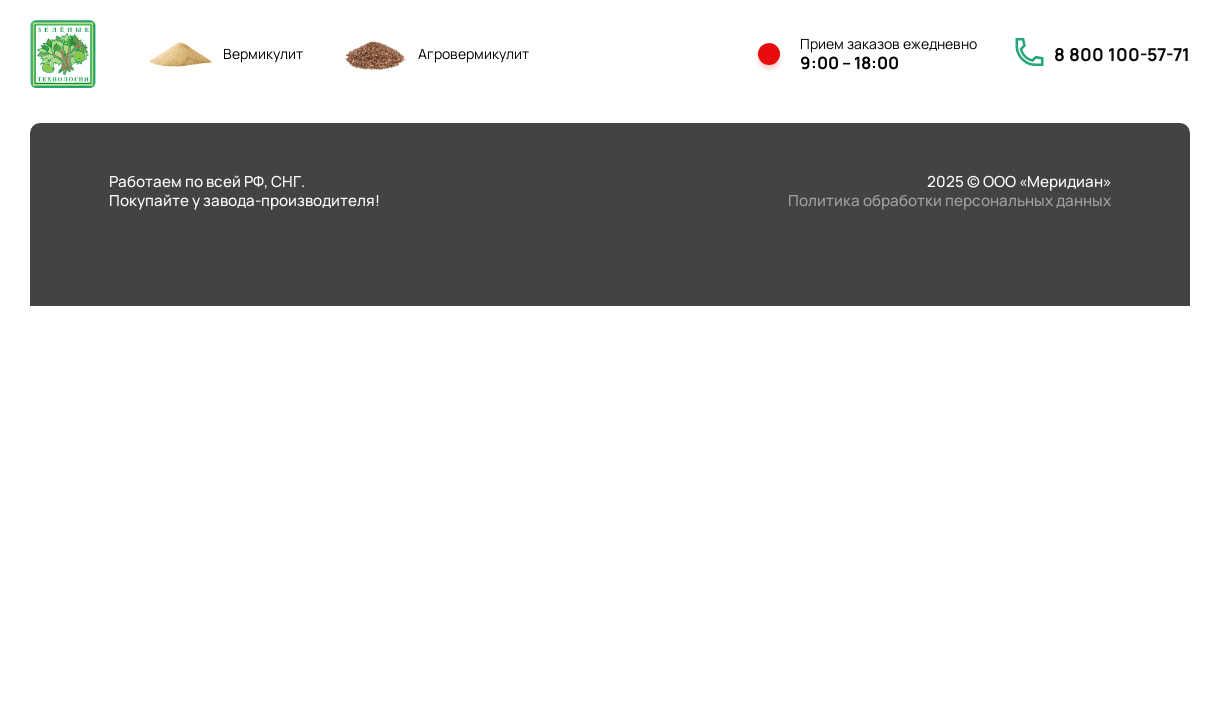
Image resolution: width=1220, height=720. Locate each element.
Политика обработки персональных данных (949, 200)
